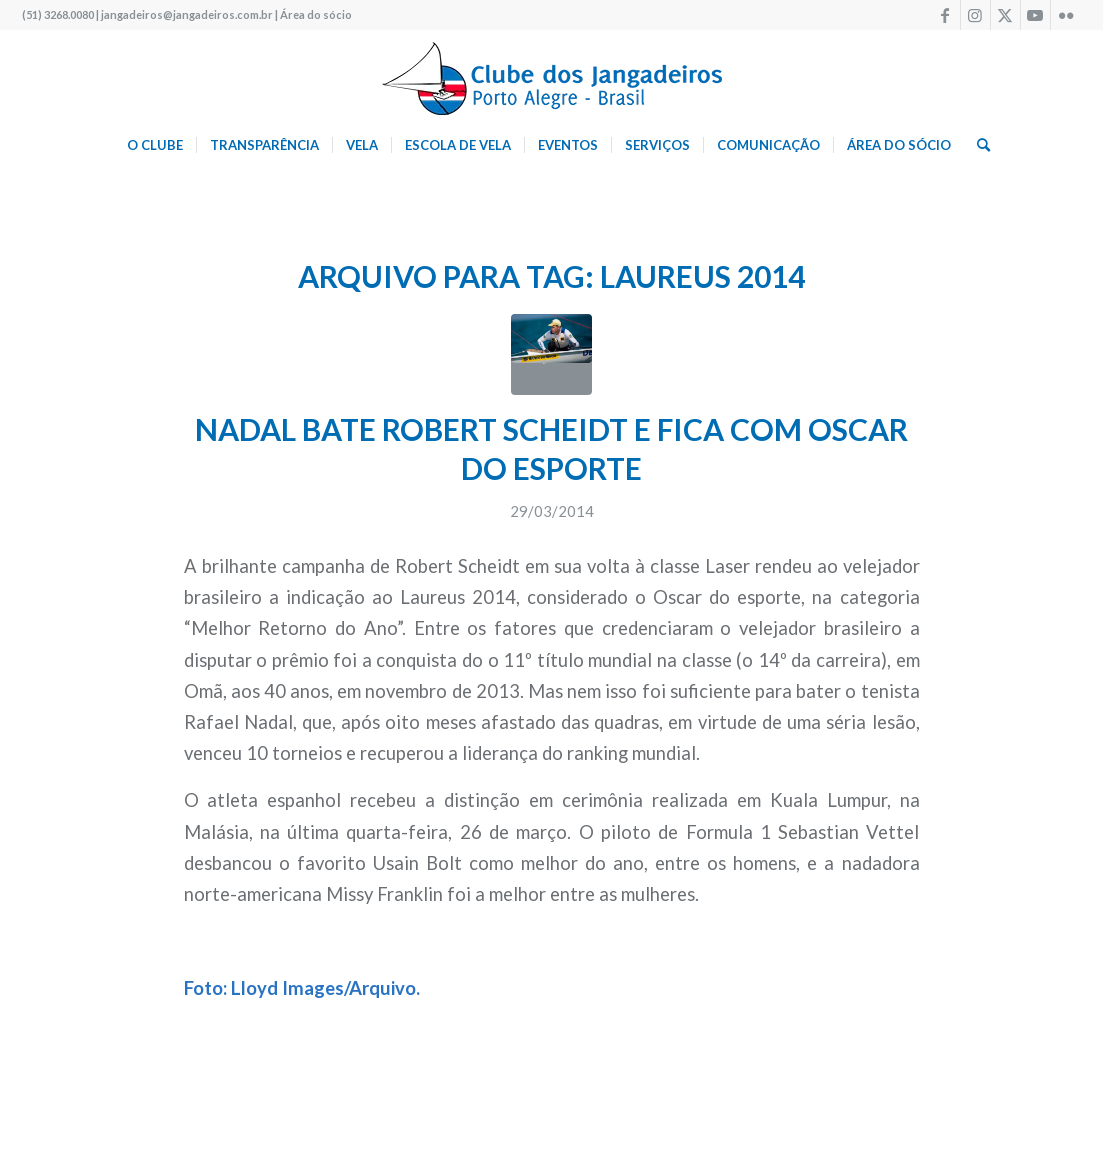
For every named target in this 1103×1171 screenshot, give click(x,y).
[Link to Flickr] (1066, 15)
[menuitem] (155, 145)
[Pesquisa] (977, 145)
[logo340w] (552, 75)
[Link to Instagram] (975, 15)
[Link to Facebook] (945, 15)
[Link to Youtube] (1035, 15)
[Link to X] (1005, 15)
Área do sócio (316, 14)
